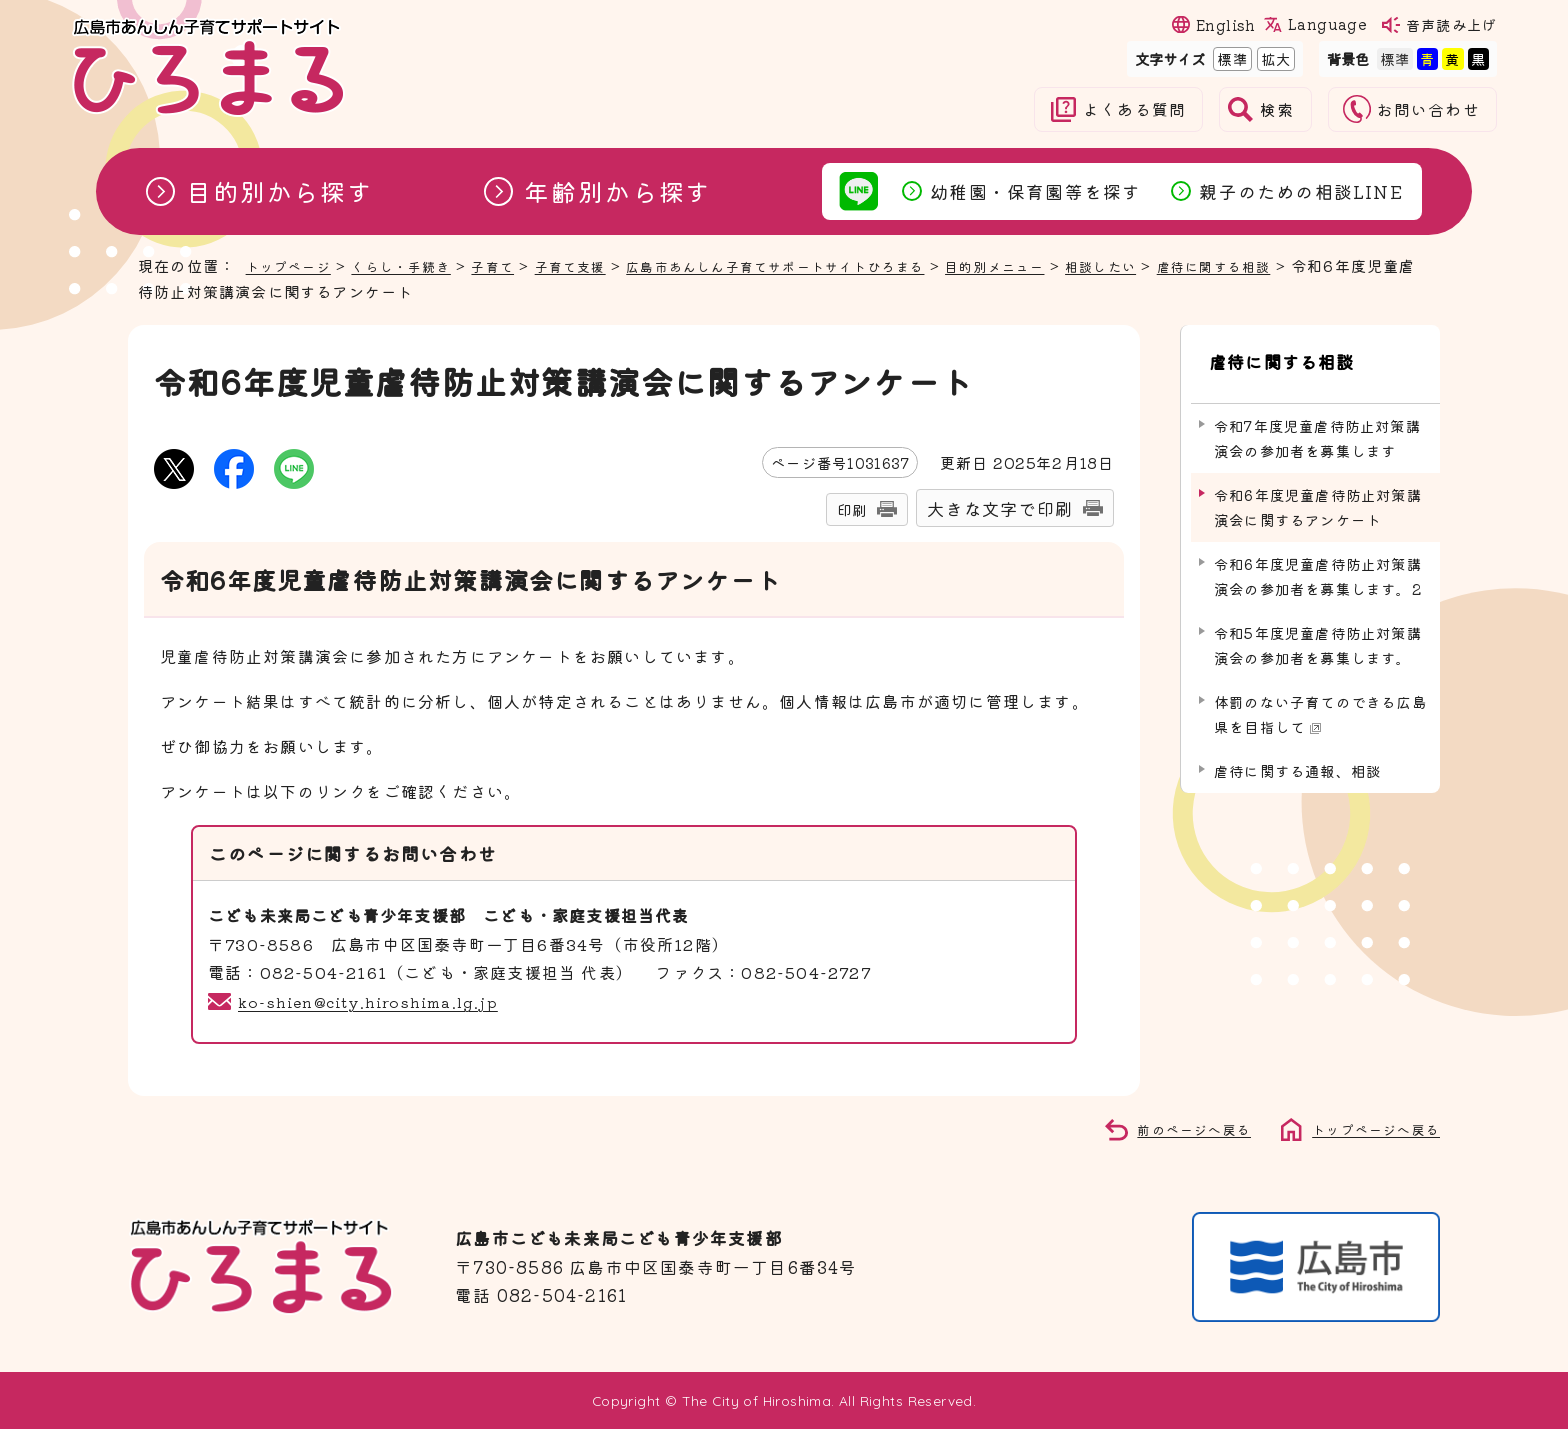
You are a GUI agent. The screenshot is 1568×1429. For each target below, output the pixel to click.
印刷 (852, 509)
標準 (1230, 58)
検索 (1277, 109)
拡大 (1274, 58)
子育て (521, 265)
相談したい (1203, 265)
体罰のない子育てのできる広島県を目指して (1320, 694)
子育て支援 (607, 265)
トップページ (294, 265)
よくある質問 (1134, 109)
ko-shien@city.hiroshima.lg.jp (376, 1001)
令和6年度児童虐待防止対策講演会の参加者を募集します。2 (1318, 556)
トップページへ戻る (1367, 1128)
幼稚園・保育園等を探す (1035, 191)
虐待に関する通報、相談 (1297, 751)
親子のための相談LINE (1300, 191)
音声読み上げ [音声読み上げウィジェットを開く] (1451, 24)
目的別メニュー (1085, 265)
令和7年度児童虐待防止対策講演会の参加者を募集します (1317, 418)
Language (1327, 24)
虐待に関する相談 (1330, 265)
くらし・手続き (419, 265)
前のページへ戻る (1172, 1128)
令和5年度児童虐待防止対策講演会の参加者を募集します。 (1318, 625)
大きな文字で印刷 (1000, 508)
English (1226, 24)
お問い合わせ (1428, 109)
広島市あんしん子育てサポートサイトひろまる (838, 265)
